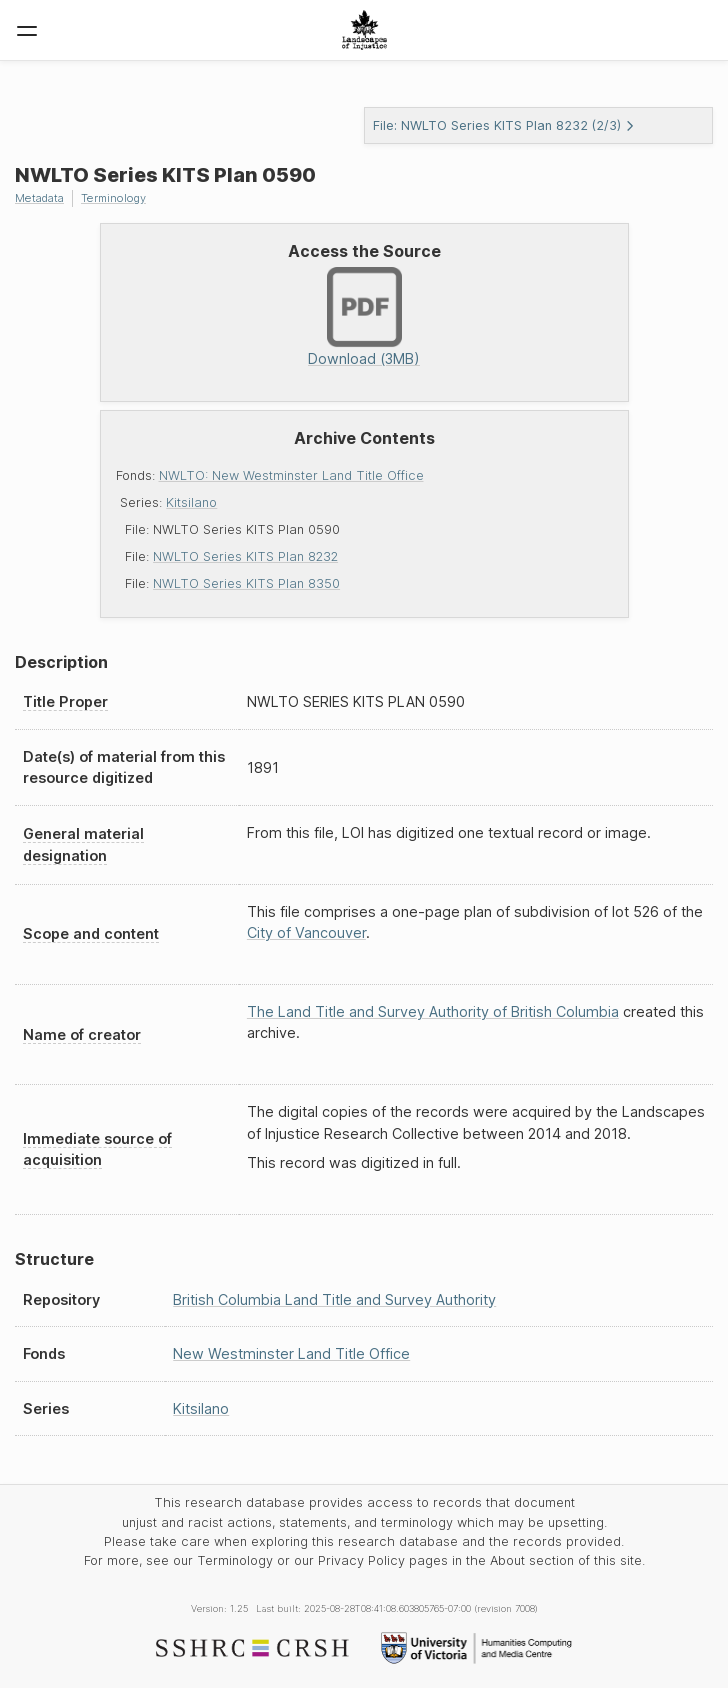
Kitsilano (191, 502)
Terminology (113, 198)
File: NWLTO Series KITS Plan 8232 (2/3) (504, 125)
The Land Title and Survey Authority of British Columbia (433, 1011)
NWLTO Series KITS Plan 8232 (245, 556)
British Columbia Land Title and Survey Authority (334, 1299)
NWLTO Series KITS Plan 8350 (246, 583)
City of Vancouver (306, 932)
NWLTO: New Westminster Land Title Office (291, 475)
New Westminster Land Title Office (291, 1353)
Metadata (39, 198)
